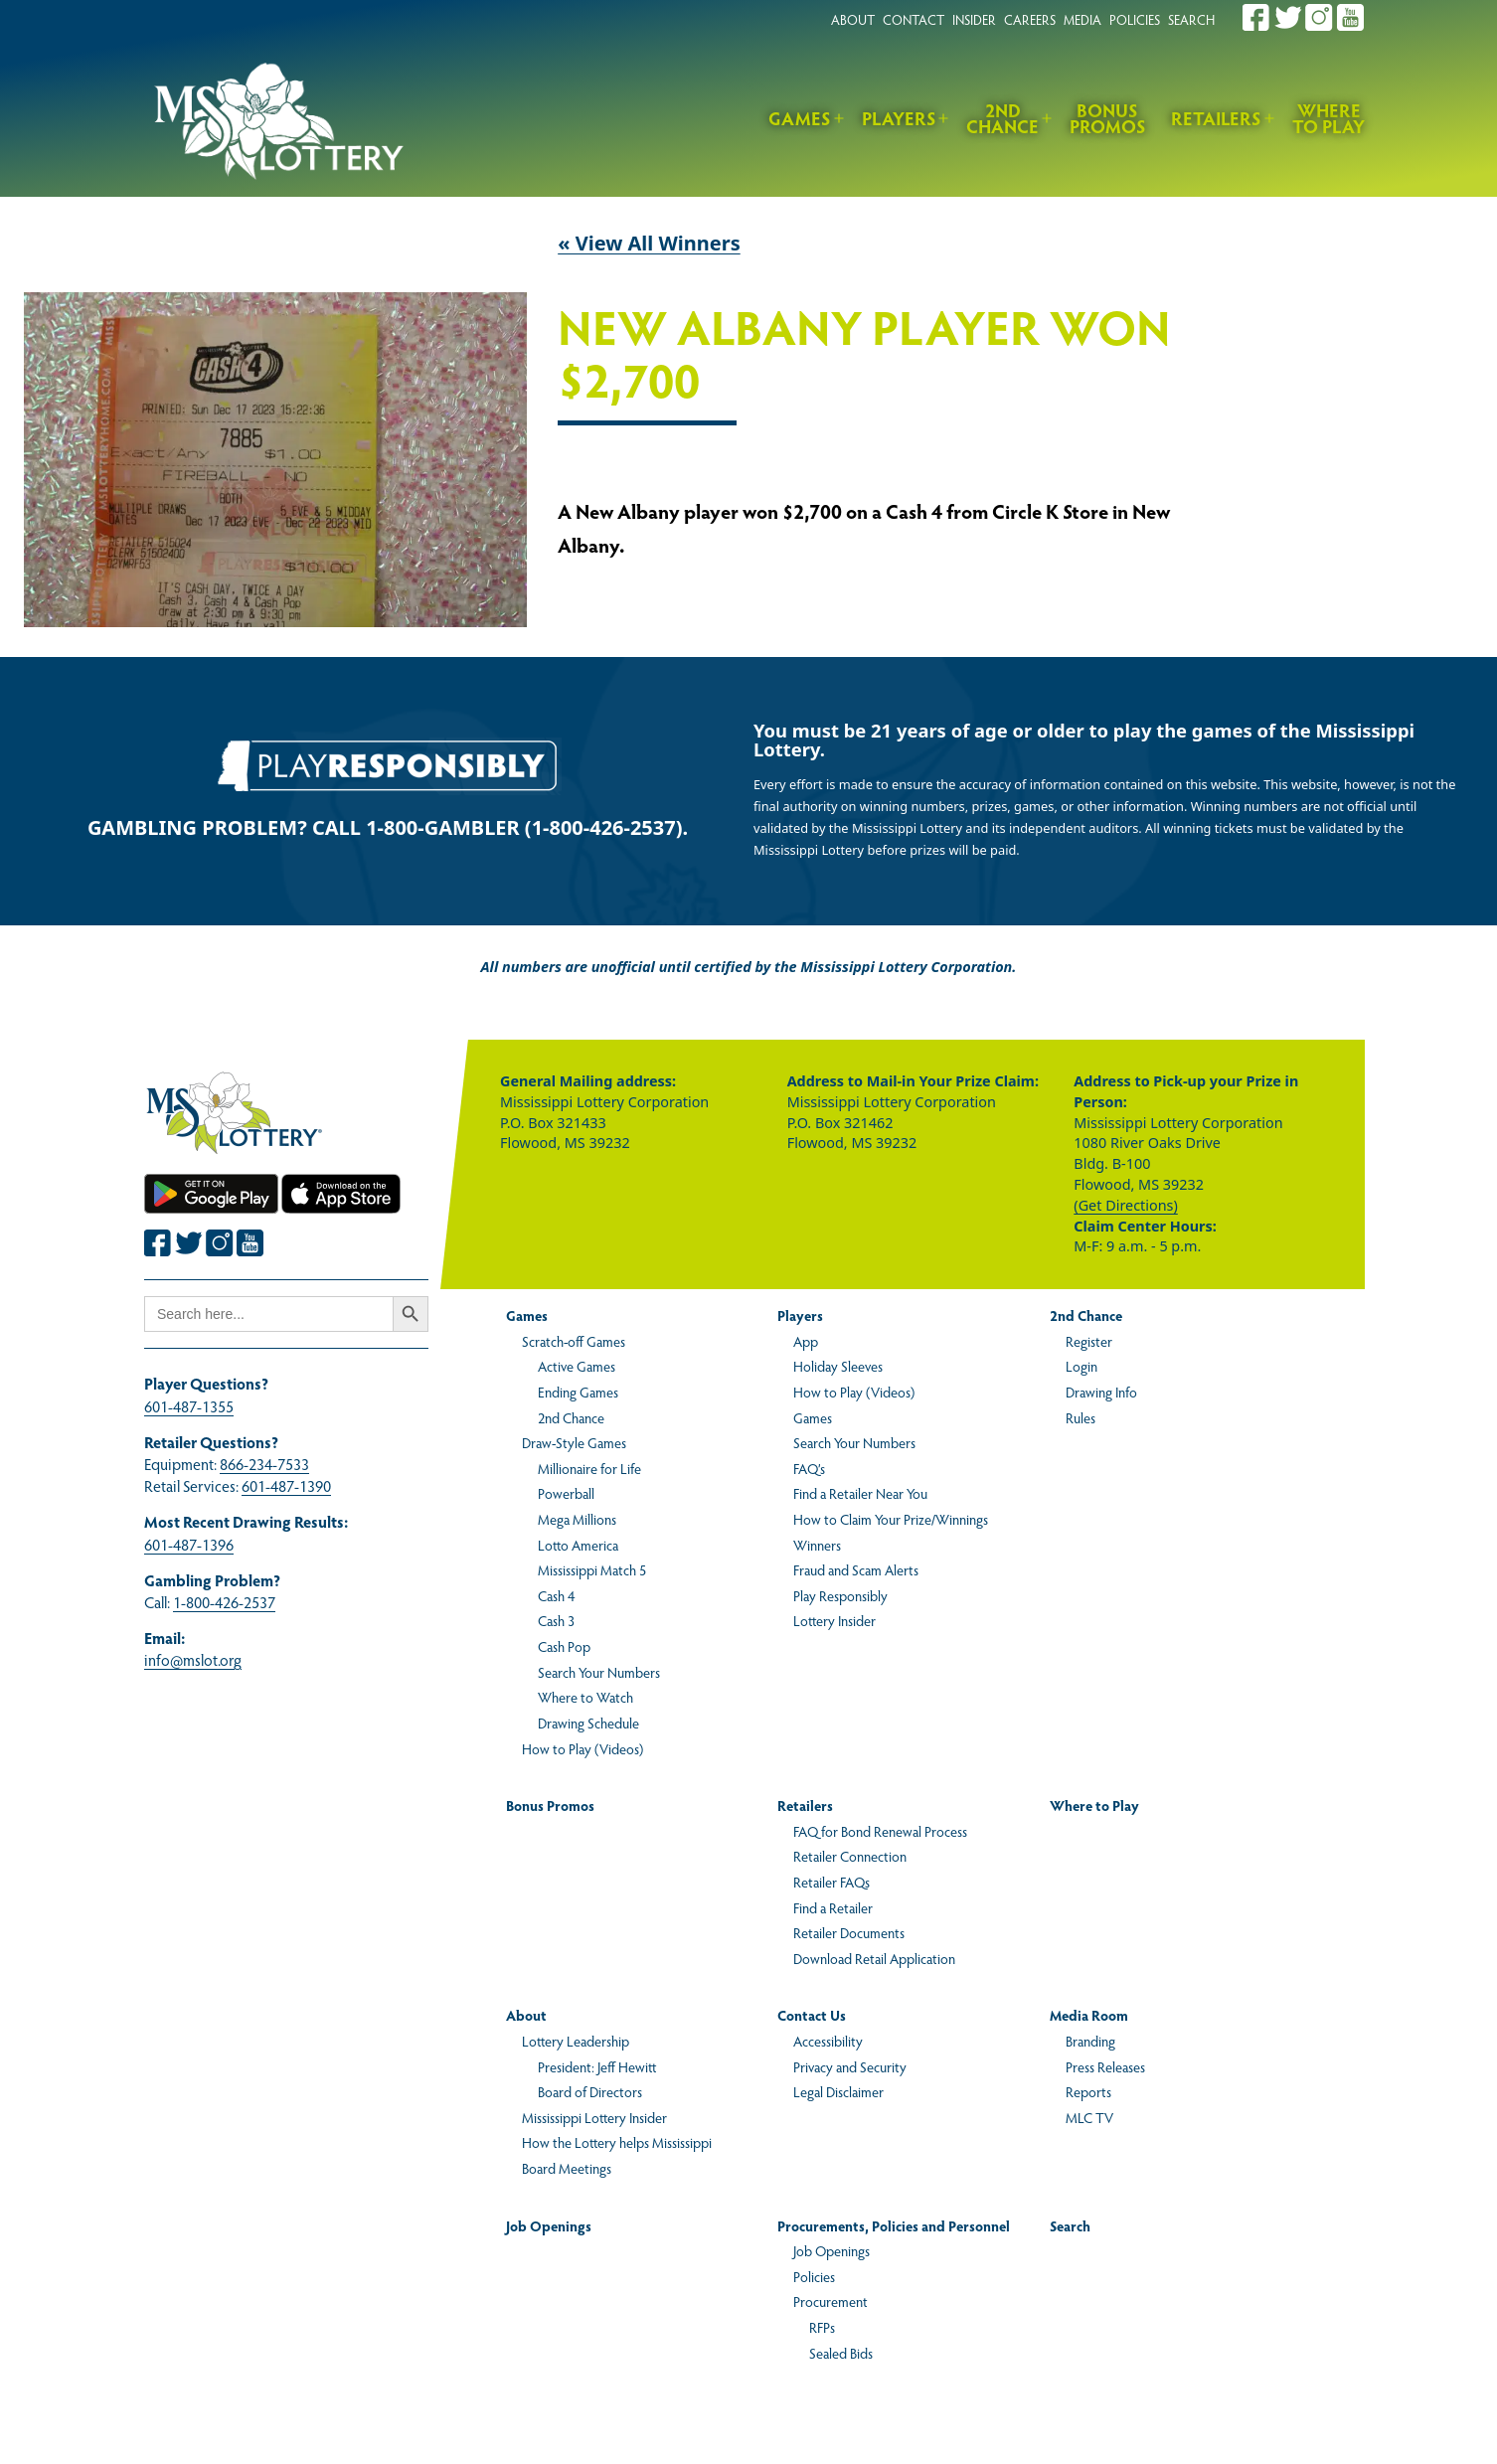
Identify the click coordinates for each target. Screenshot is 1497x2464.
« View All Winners (649, 243)
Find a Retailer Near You (860, 1493)
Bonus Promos (1108, 118)
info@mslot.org (193, 1659)
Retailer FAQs (831, 1881)
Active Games (576, 1366)
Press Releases (1105, 2066)
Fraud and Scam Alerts (855, 1569)
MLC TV (1089, 2117)
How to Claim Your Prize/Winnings (890, 1519)
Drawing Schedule (588, 1722)
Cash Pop (564, 1646)
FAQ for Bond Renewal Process (880, 1831)
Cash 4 (556, 1595)
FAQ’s (809, 1468)
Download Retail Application (874, 1958)
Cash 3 (556, 1620)
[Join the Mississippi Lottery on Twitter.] (1288, 17)
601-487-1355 (189, 1406)
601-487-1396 (189, 1544)
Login (1081, 1366)
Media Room (1089, 2015)
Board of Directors (590, 2091)
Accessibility (828, 2041)
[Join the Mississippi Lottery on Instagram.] (1319, 17)
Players (899, 117)
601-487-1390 (286, 1485)
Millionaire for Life (589, 1468)
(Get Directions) (1125, 1205)
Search (1070, 2225)
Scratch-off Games (573, 1341)
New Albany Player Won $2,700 (864, 355)
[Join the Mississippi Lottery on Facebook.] (1256, 17)
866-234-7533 (264, 1463)
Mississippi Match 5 (592, 1569)
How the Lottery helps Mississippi (617, 2142)
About (526, 2015)
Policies (814, 2276)
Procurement (830, 2301)
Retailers (1216, 117)
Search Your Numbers (599, 1672)
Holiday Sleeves (838, 1366)
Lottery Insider (834, 1620)
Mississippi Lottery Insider (594, 2117)
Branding (1090, 2041)
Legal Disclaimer (838, 2091)
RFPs (822, 2327)
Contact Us (811, 2015)
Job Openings (548, 2225)
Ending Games (578, 1391)
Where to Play (1328, 118)
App (805, 1341)
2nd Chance (1002, 118)
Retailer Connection (850, 1856)
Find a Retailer (833, 1907)
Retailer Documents (849, 1932)
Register (1089, 1341)
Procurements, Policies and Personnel (893, 2225)
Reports (1088, 2091)
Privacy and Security (850, 2066)
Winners (817, 1545)
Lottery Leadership (575, 2041)
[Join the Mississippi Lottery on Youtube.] (1351, 17)
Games (799, 117)
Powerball (566, 1493)
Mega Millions (577, 1519)
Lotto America (578, 1545)
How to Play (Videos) (582, 1748)
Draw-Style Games (574, 1442)
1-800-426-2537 (224, 1601)
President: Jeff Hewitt (597, 2066)
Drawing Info (1101, 1391)
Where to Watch (585, 1697)
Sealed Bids (841, 2353)
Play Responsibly (840, 1595)
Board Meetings (566, 2168)
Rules (1080, 1417)
